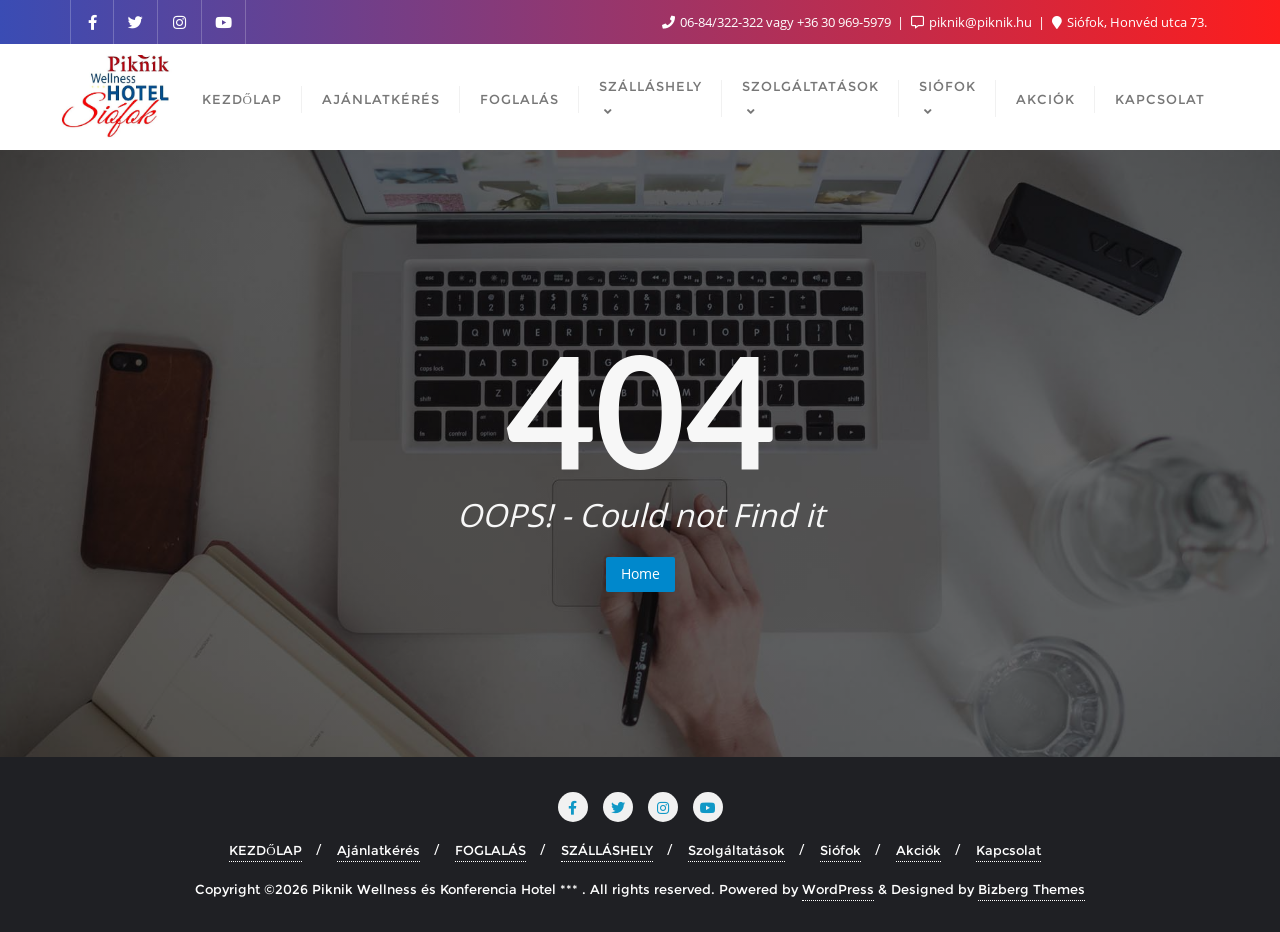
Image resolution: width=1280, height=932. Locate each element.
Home (640, 573)
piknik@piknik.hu (973, 22)
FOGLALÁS (490, 850)
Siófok (840, 850)
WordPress (838, 889)
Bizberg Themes (1031, 889)
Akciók (918, 850)
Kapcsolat (1008, 850)
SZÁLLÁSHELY (607, 850)
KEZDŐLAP (265, 850)
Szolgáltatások (736, 850)
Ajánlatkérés (378, 850)
